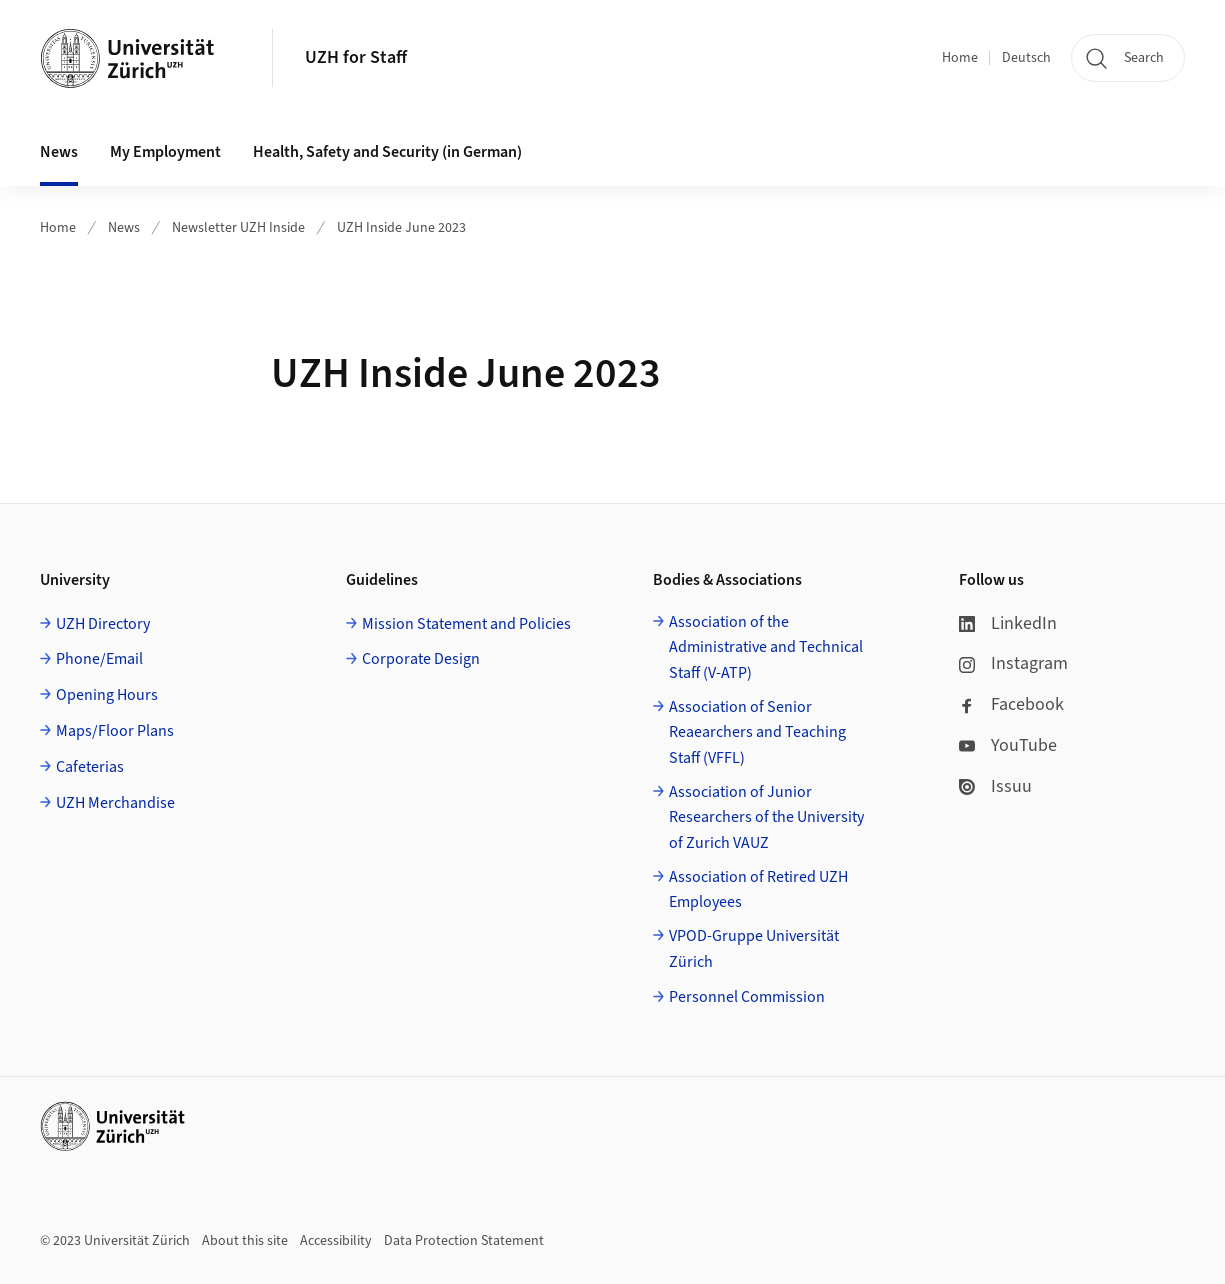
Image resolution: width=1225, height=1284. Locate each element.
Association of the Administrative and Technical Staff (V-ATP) (766, 647)
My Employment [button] (165, 152)
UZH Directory (103, 624)
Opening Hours (107, 695)
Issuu (995, 786)
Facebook (1011, 704)
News (124, 228)
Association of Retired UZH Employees (758, 890)
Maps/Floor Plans (115, 731)
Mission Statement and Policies (466, 624)
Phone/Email (99, 659)
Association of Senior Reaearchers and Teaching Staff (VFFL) (757, 732)
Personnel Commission (747, 997)
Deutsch (1026, 58)
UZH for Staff (356, 57)
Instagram (1013, 663)
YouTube (1008, 745)
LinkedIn (1008, 623)
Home (960, 58)
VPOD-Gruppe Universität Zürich (754, 949)
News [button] (59, 152)
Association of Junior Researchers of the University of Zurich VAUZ (766, 817)
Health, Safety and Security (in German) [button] (387, 152)
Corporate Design (421, 659)
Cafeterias (90, 767)
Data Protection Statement (464, 1241)
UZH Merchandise (115, 803)
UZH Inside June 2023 (401, 228)
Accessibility (336, 1241)
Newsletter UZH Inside (238, 228)
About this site (245, 1241)
